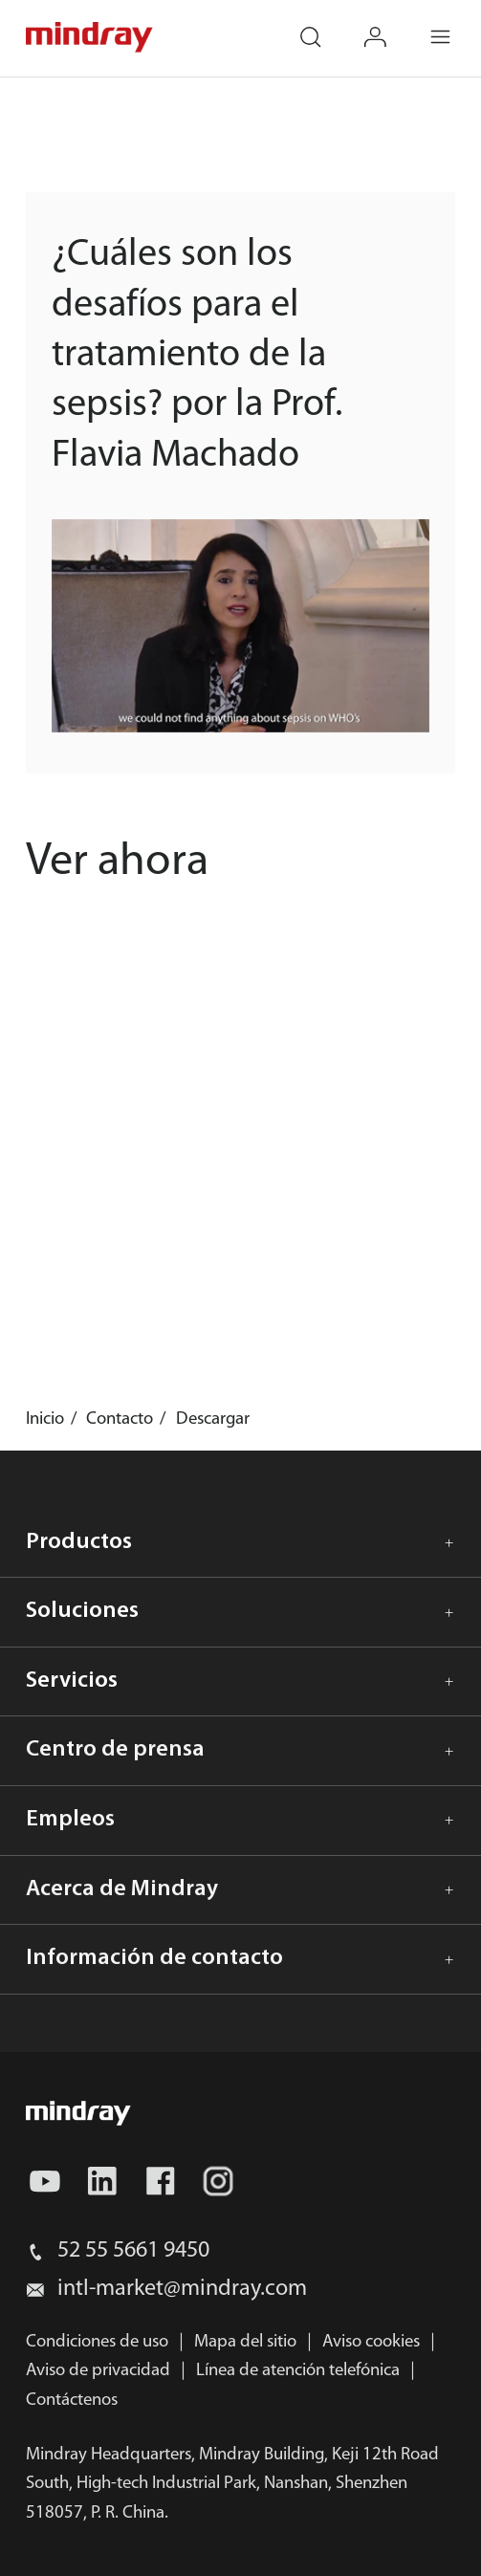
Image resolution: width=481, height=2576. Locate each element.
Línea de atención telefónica (298, 2371)
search (324, 24)
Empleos (70, 1819)
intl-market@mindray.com (182, 2289)
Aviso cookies (371, 2342)
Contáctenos (72, 2400)
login (389, 24)
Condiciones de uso (97, 2342)
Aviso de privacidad (98, 2371)
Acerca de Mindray (122, 1889)
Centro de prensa (115, 1749)
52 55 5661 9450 (133, 2250)
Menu (454, 24)
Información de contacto (154, 1958)
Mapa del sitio (245, 2342)
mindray (90, 37)
